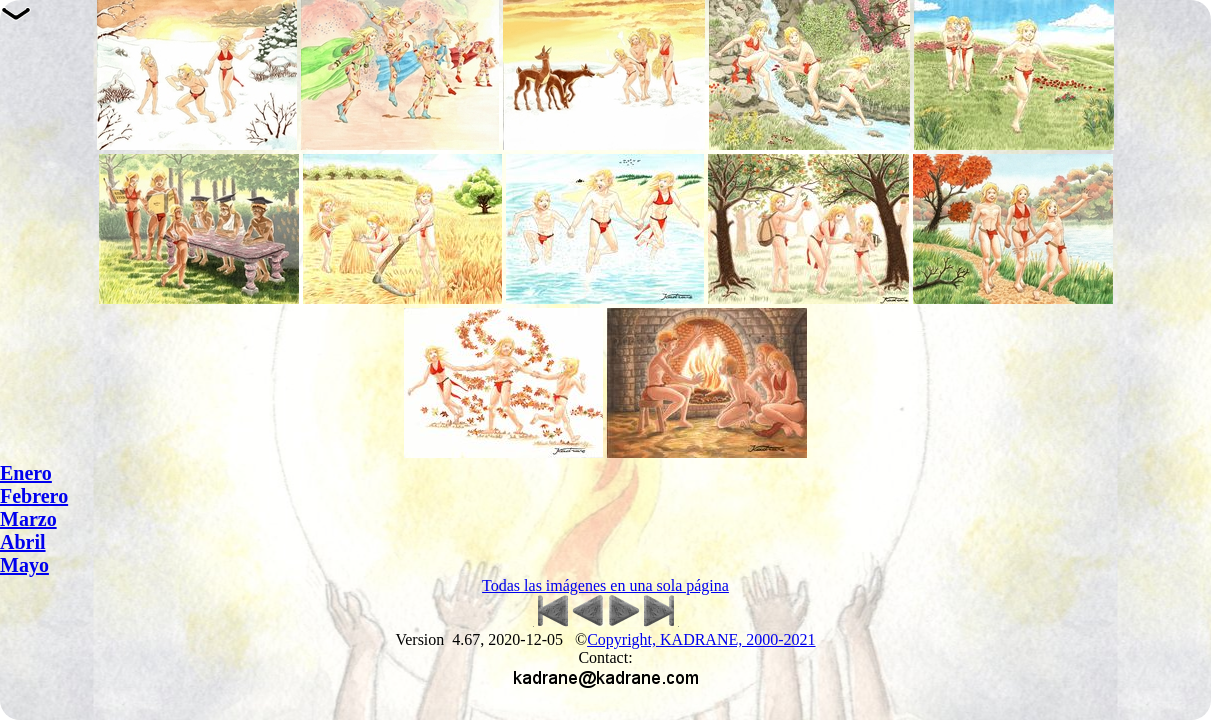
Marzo (28, 519)
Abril (23, 542)
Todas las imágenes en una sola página (605, 585)
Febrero (34, 496)
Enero (26, 473)
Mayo (24, 565)
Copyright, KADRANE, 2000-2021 (701, 639)
